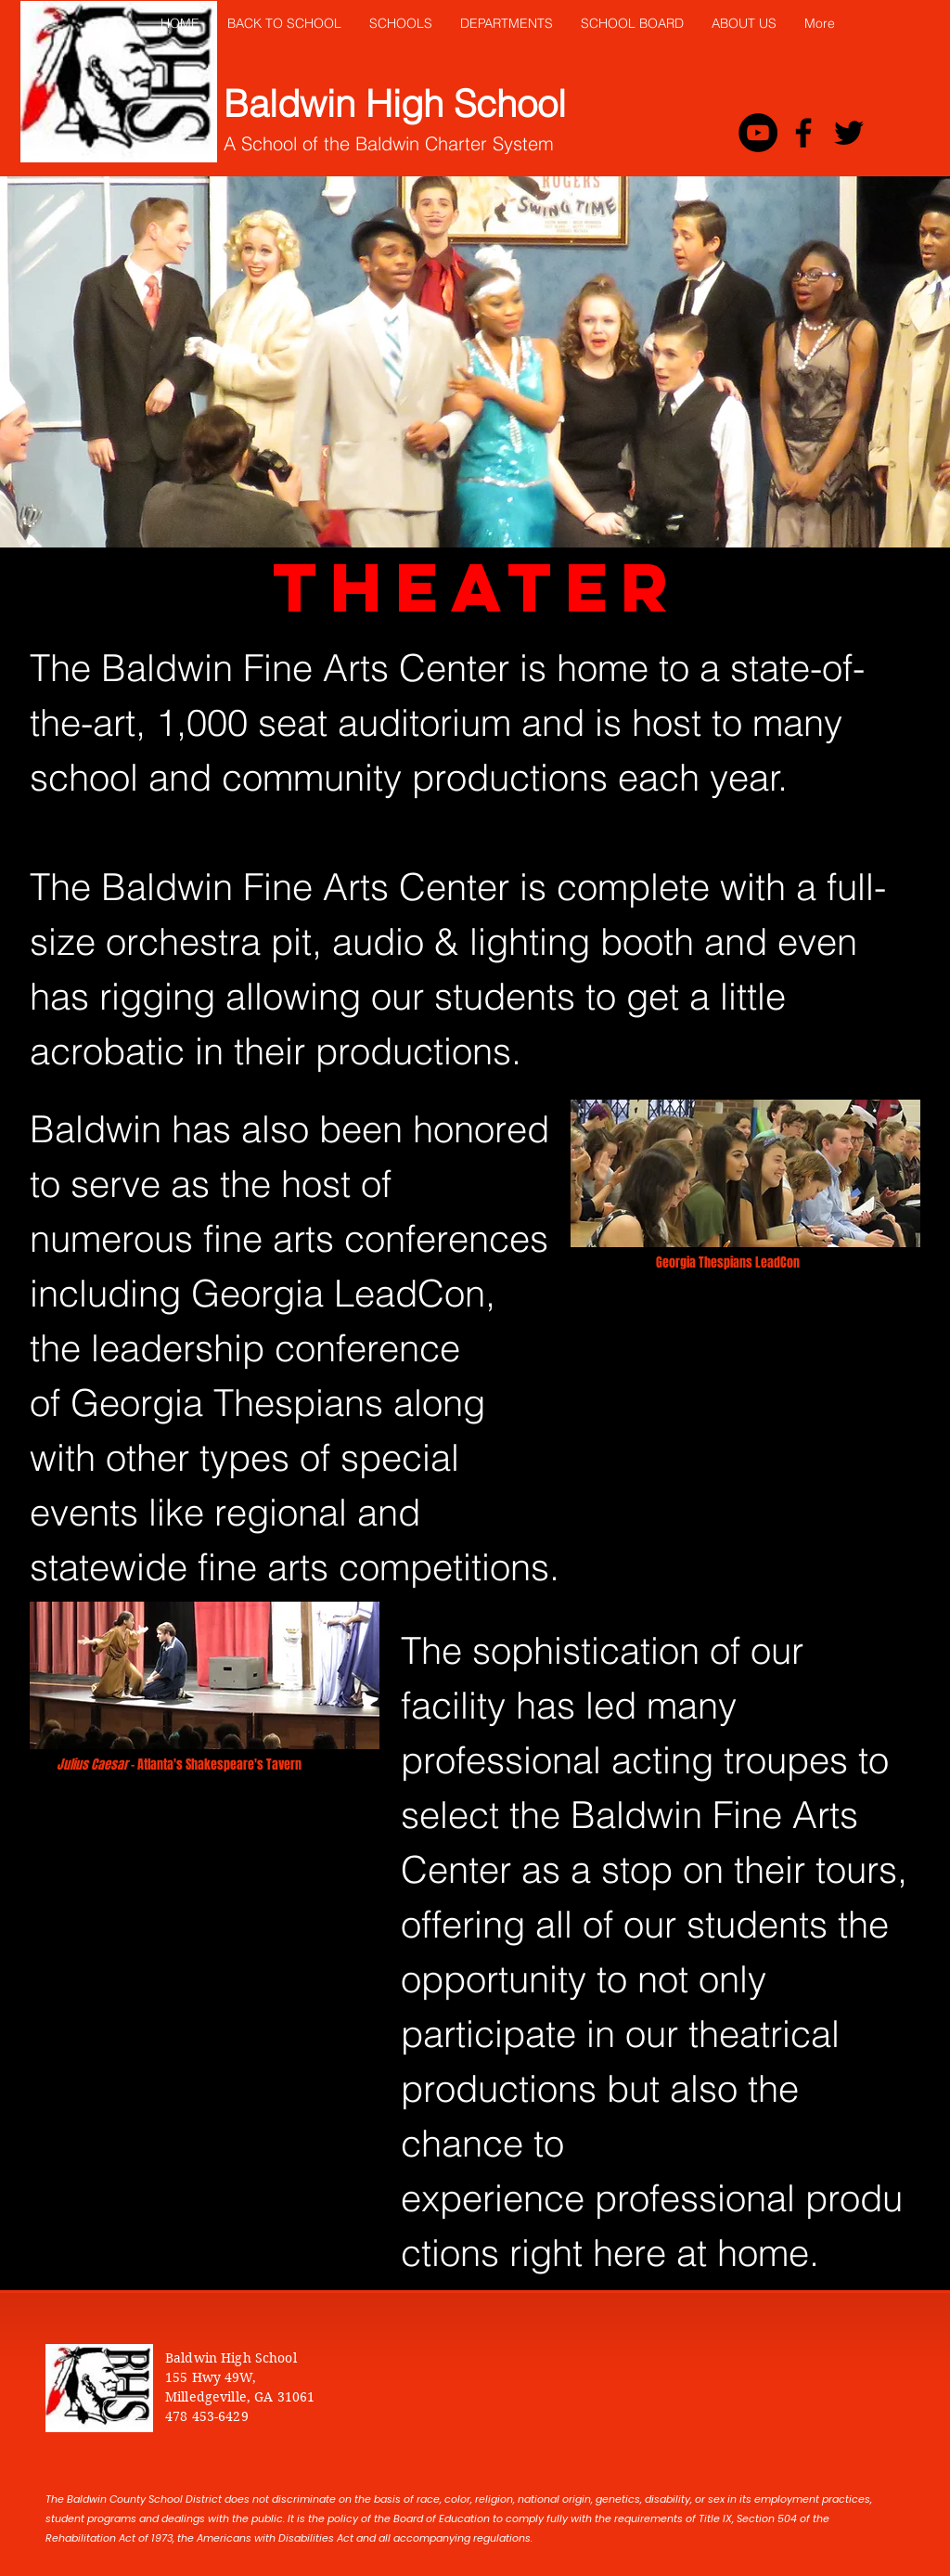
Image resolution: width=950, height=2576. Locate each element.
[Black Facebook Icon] (803, 132)
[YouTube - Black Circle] (757, 132)
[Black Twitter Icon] (848, 132)
